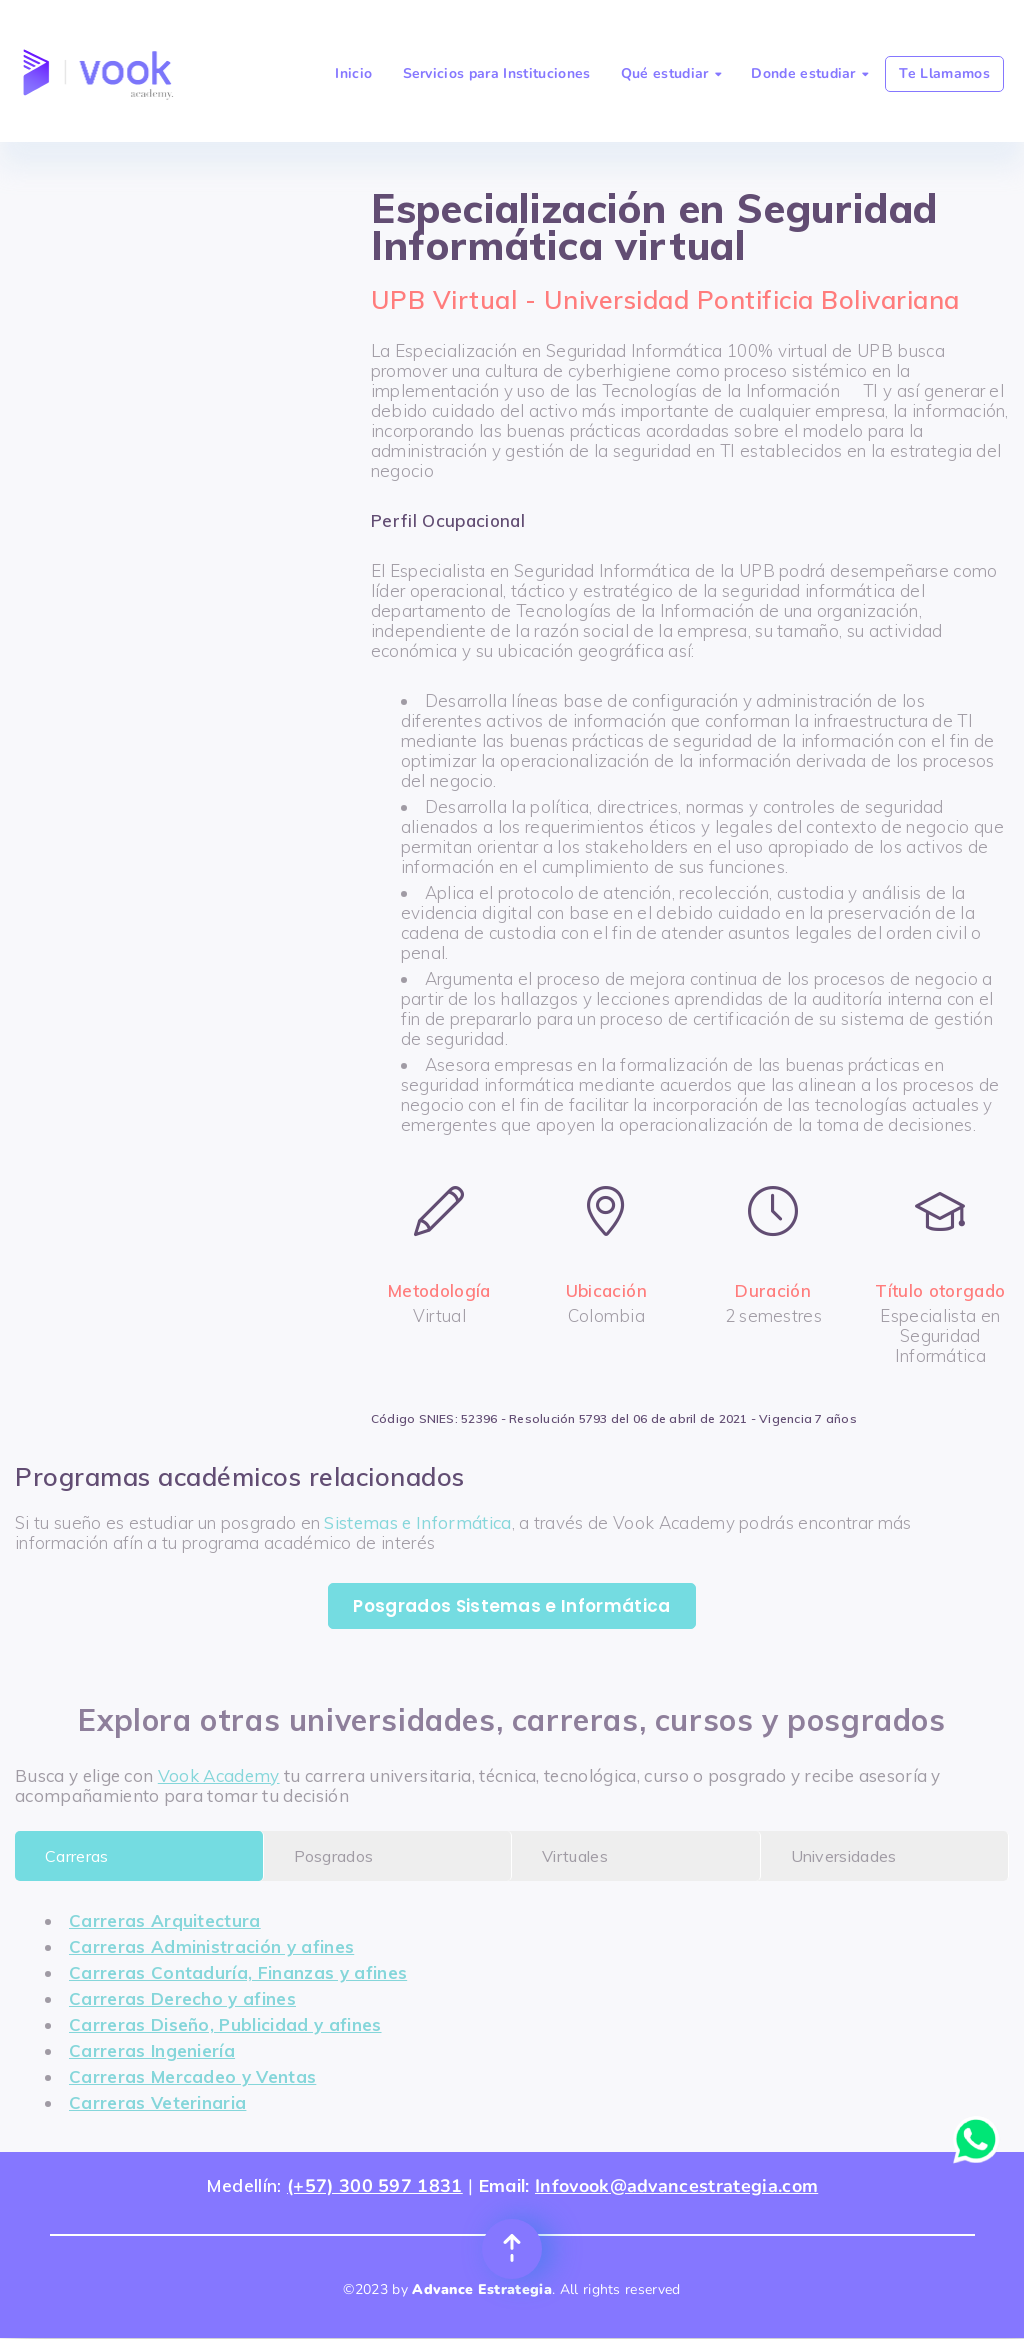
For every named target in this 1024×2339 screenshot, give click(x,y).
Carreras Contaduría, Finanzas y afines (238, 1972)
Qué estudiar (671, 73)
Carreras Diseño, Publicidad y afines (225, 2024)
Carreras (77, 1856)
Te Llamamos (944, 73)
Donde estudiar (809, 73)
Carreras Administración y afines (211, 1946)
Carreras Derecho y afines (182, 1998)
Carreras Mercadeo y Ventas (192, 2076)
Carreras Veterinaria (157, 2102)
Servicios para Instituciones (497, 73)
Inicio (353, 73)
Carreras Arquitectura (165, 1920)
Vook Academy (219, 1775)
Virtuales (575, 1856)
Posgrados (334, 1856)
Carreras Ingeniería (152, 2050)
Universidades (844, 1856)
